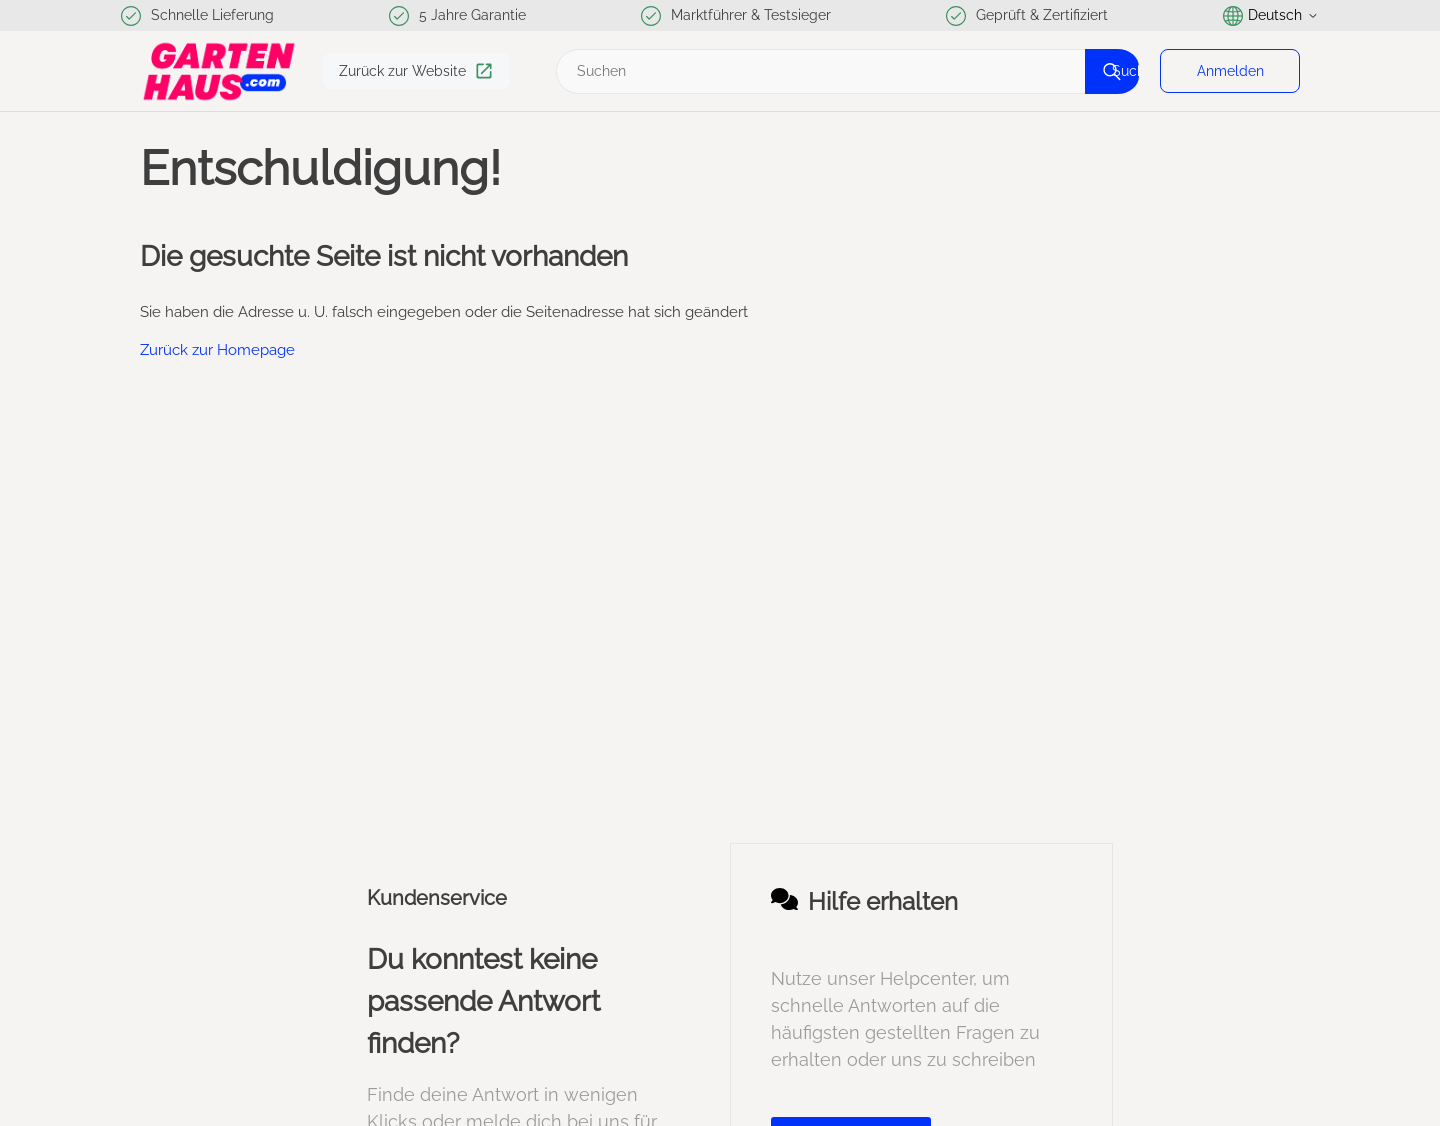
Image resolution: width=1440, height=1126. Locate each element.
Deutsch (1271, 16)
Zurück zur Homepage (217, 350)
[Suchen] (845, 71)
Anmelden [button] (1230, 71)
